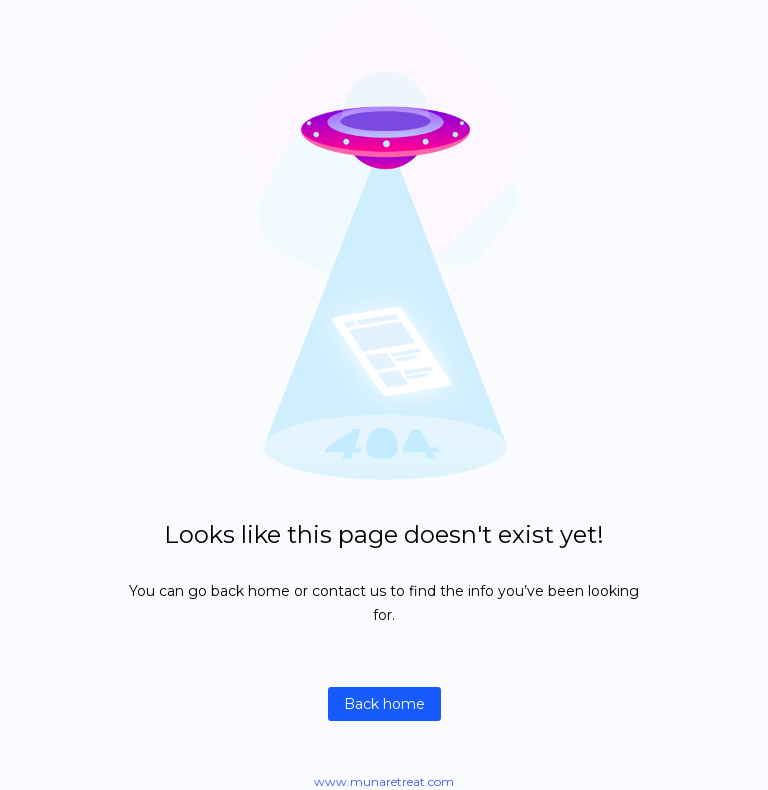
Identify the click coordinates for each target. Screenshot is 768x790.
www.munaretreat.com (384, 781)
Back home (384, 704)
